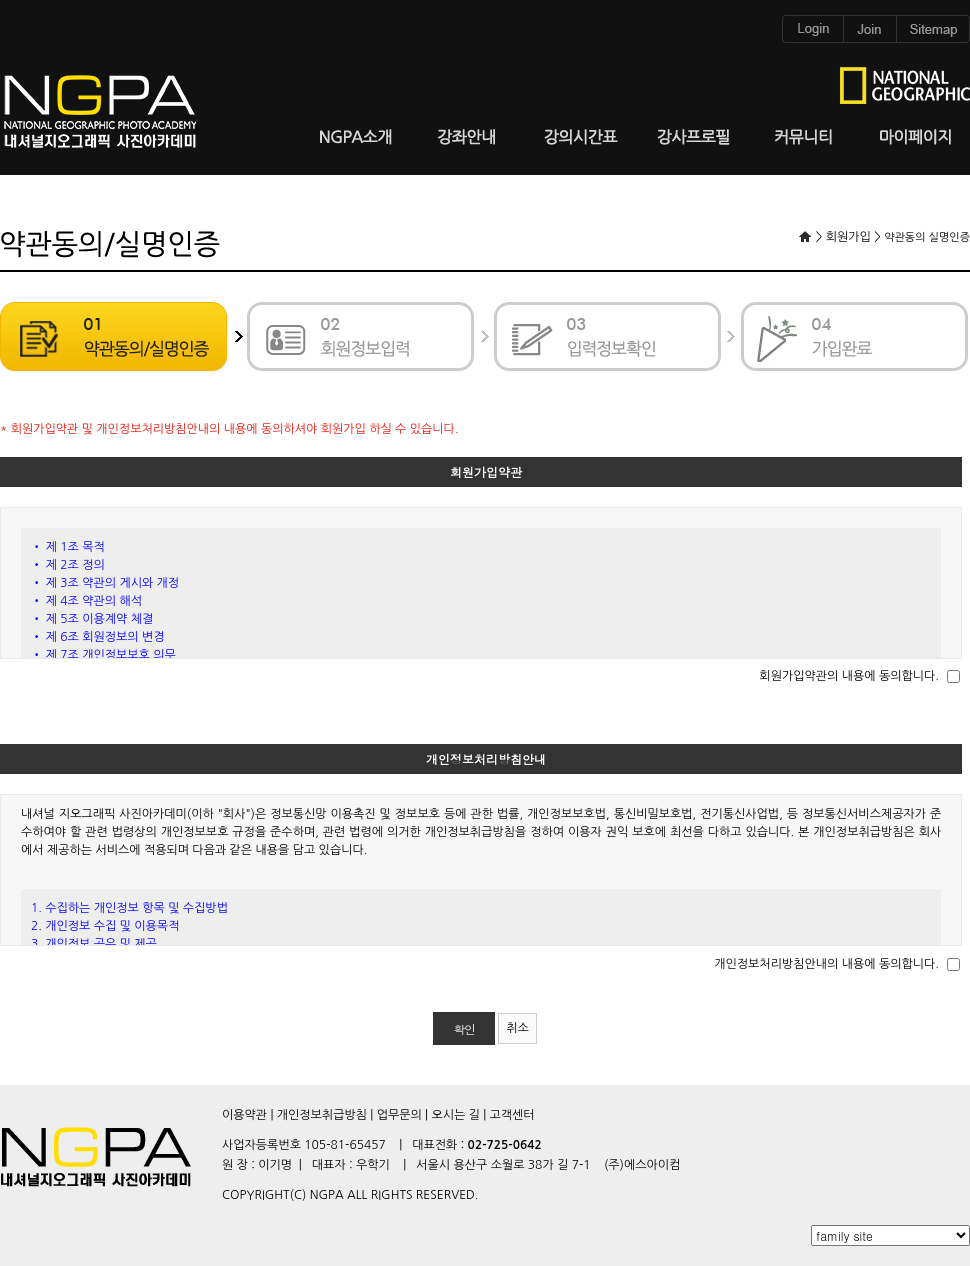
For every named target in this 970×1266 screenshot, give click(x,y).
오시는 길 (455, 1115)
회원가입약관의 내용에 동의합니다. (849, 676)
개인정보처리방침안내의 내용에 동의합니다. (826, 964)
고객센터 (511, 1115)
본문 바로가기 (0, 0)
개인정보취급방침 (322, 1115)
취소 (517, 1028)
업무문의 (399, 1115)
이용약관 (244, 1115)
